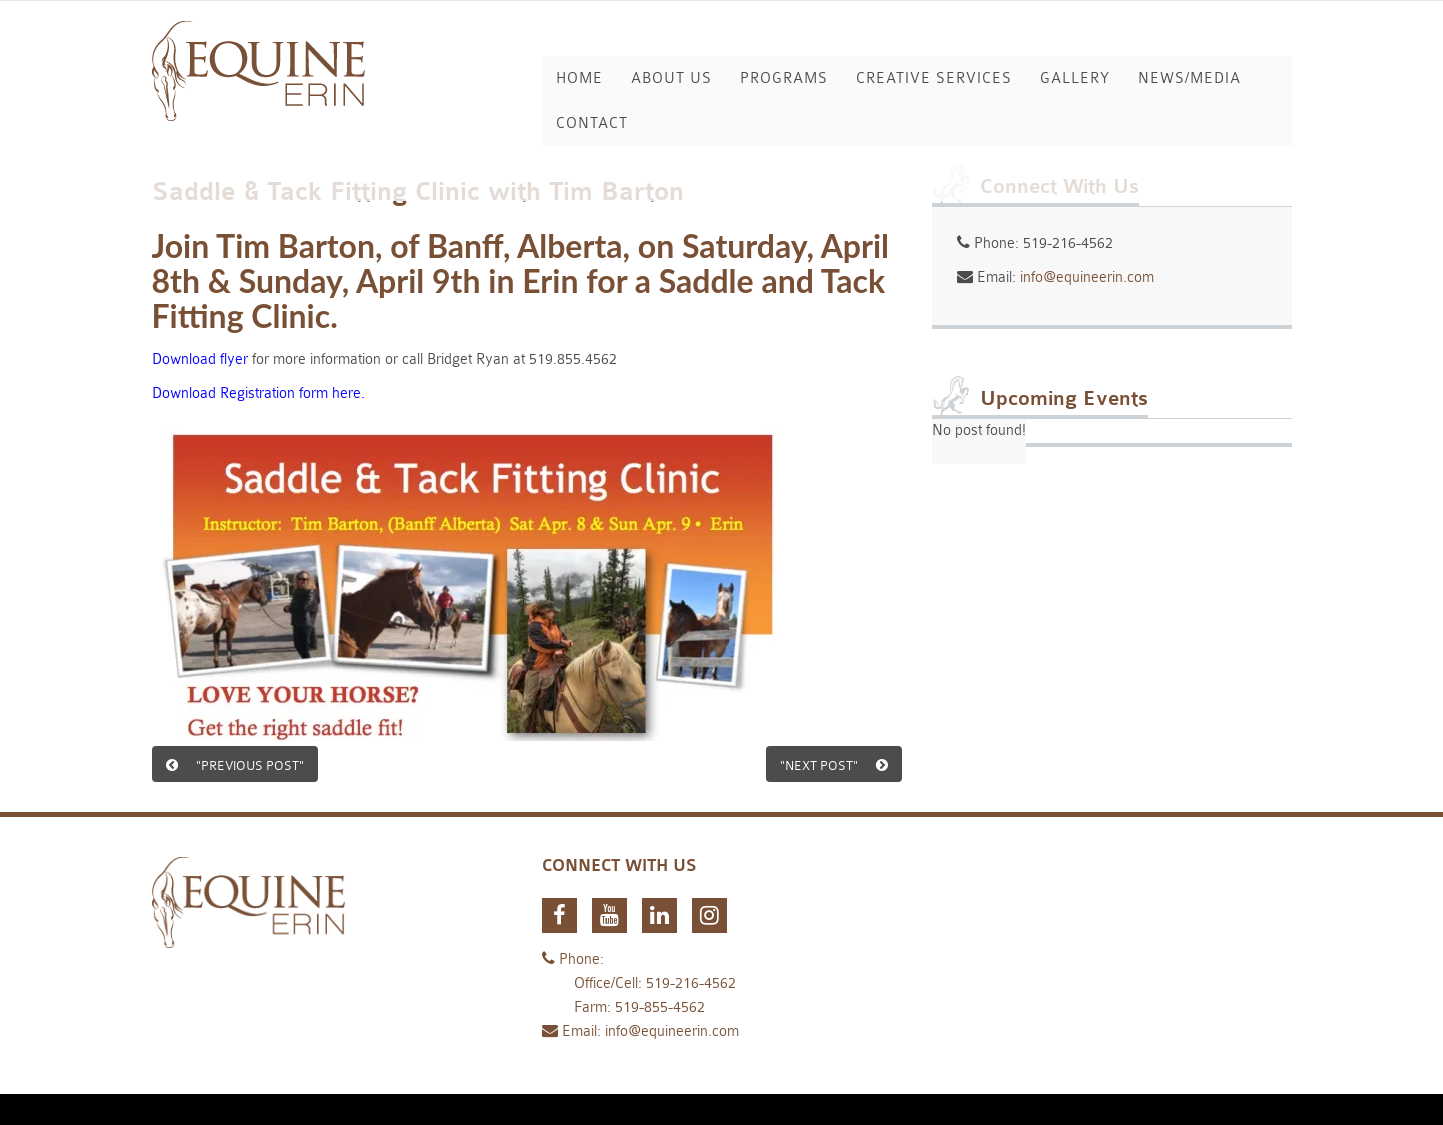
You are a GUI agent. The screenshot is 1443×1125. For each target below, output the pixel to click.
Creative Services (934, 78)
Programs (784, 78)
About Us (671, 78)
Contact (592, 123)
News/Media (1189, 78)
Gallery (1075, 78)
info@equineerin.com (1087, 277)
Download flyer (200, 359)
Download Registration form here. (258, 393)
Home (579, 78)
